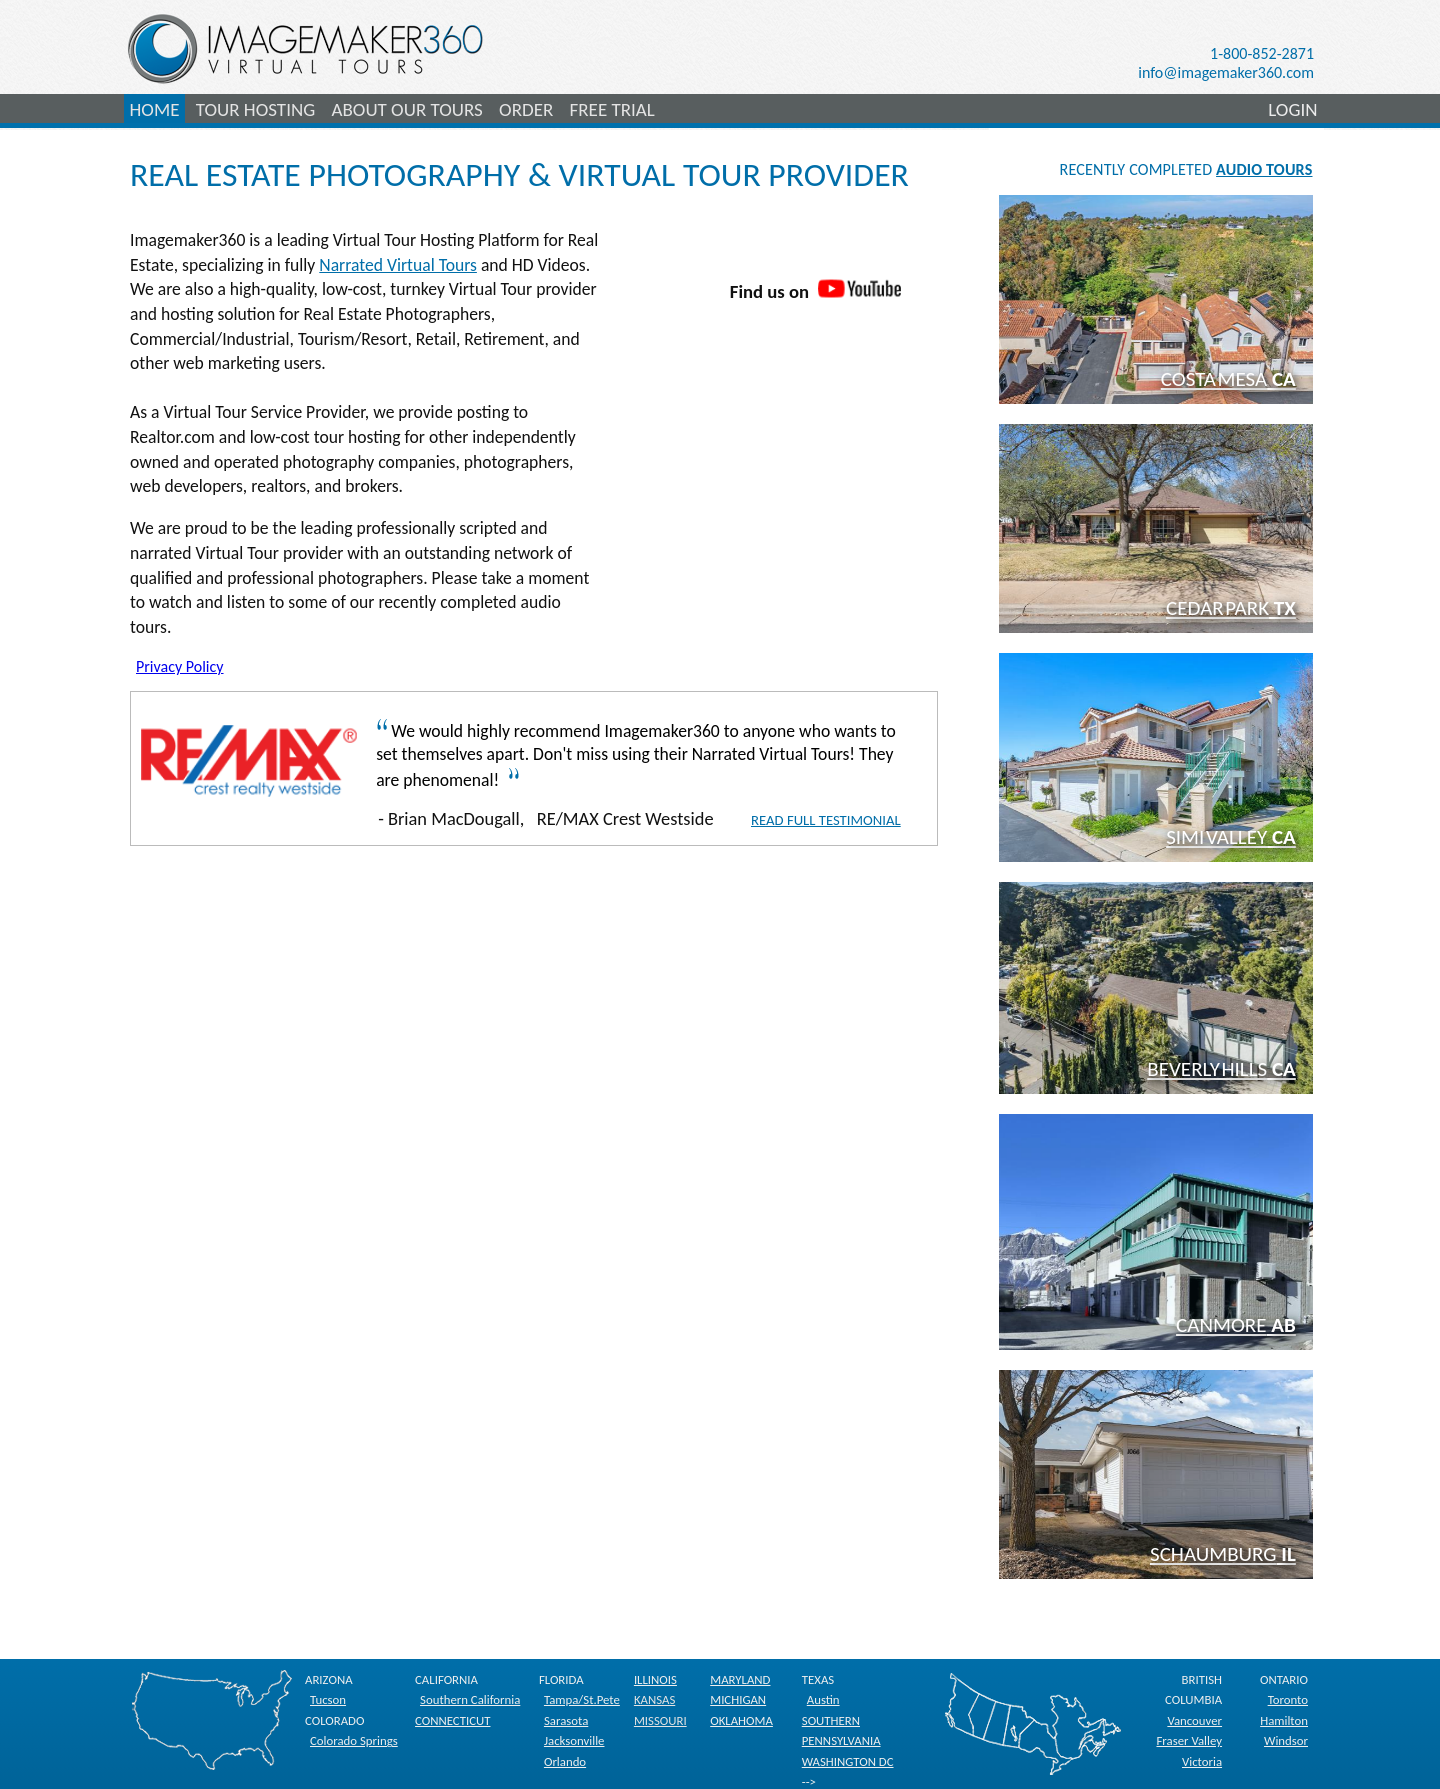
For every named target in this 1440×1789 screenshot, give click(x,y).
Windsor (1286, 1740)
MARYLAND (740, 1679)
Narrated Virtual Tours (398, 265)
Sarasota (566, 1720)
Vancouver (1194, 1720)
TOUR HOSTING (255, 109)
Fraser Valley (1189, 1740)
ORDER (526, 109)
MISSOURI (660, 1720)
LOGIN (1292, 109)
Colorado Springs (354, 1740)
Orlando (565, 1761)
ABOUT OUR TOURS (406, 109)
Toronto (1288, 1699)
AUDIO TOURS (1264, 169)
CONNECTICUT (452, 1720)
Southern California (470, 1699)
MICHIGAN (738, 1699)
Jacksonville (574, 1740)
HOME (155, 109)
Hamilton (1284, 1720)
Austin (823, 1699)
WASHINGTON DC (848, 1761)
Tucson (328, 1699)
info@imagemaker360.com (1226, 72)
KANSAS (654, 1699)
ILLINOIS (655, 1679)
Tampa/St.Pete (582, 1699)
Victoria (1202, 1761)
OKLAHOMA (741, 1720)
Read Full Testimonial (826, 820)
